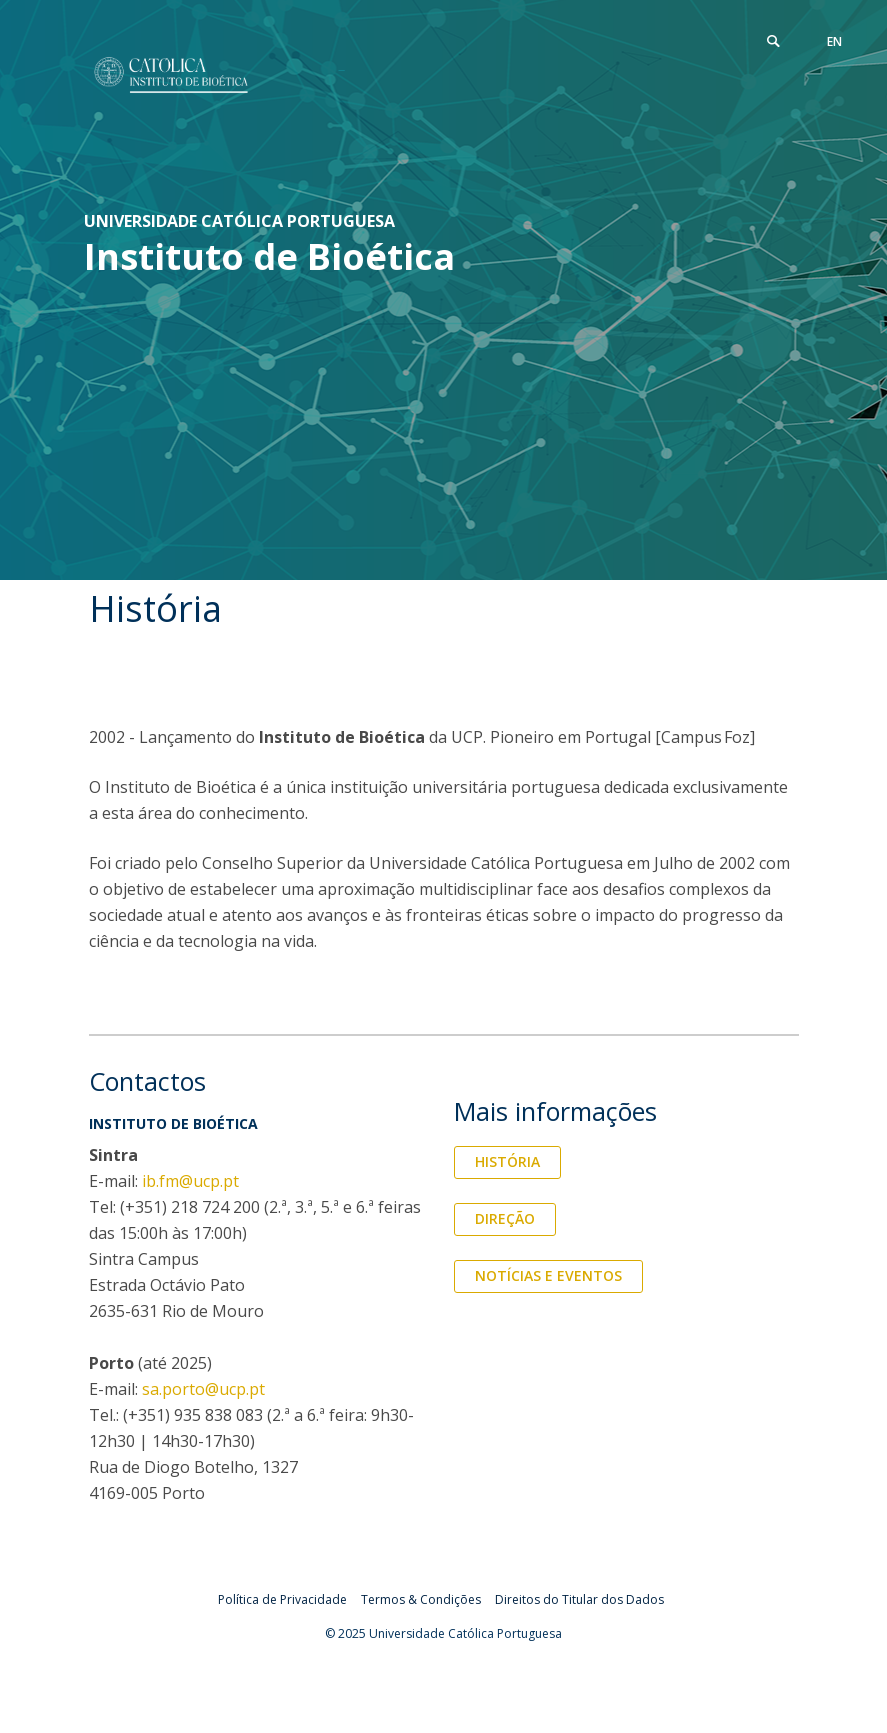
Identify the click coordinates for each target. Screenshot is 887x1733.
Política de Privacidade (282, 1599)
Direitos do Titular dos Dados (579, 1599)
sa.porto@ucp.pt (203, 1389)
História (507, 1161)
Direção (505, 1218)
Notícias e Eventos (548, 1275)
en (834, 41)
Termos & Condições (421, 1599)
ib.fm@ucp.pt (190, 1181)
